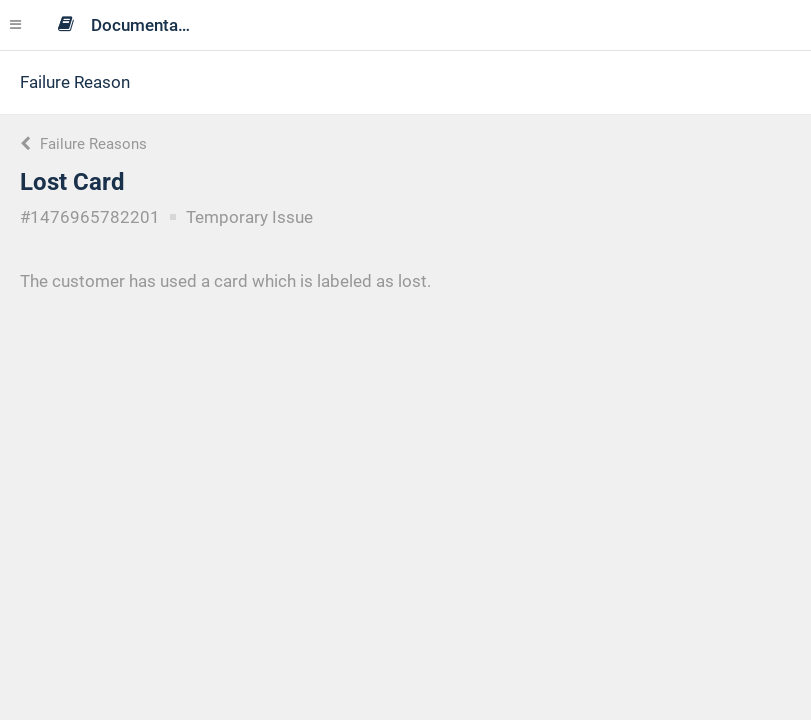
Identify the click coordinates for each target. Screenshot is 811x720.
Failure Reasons (83, 144)
